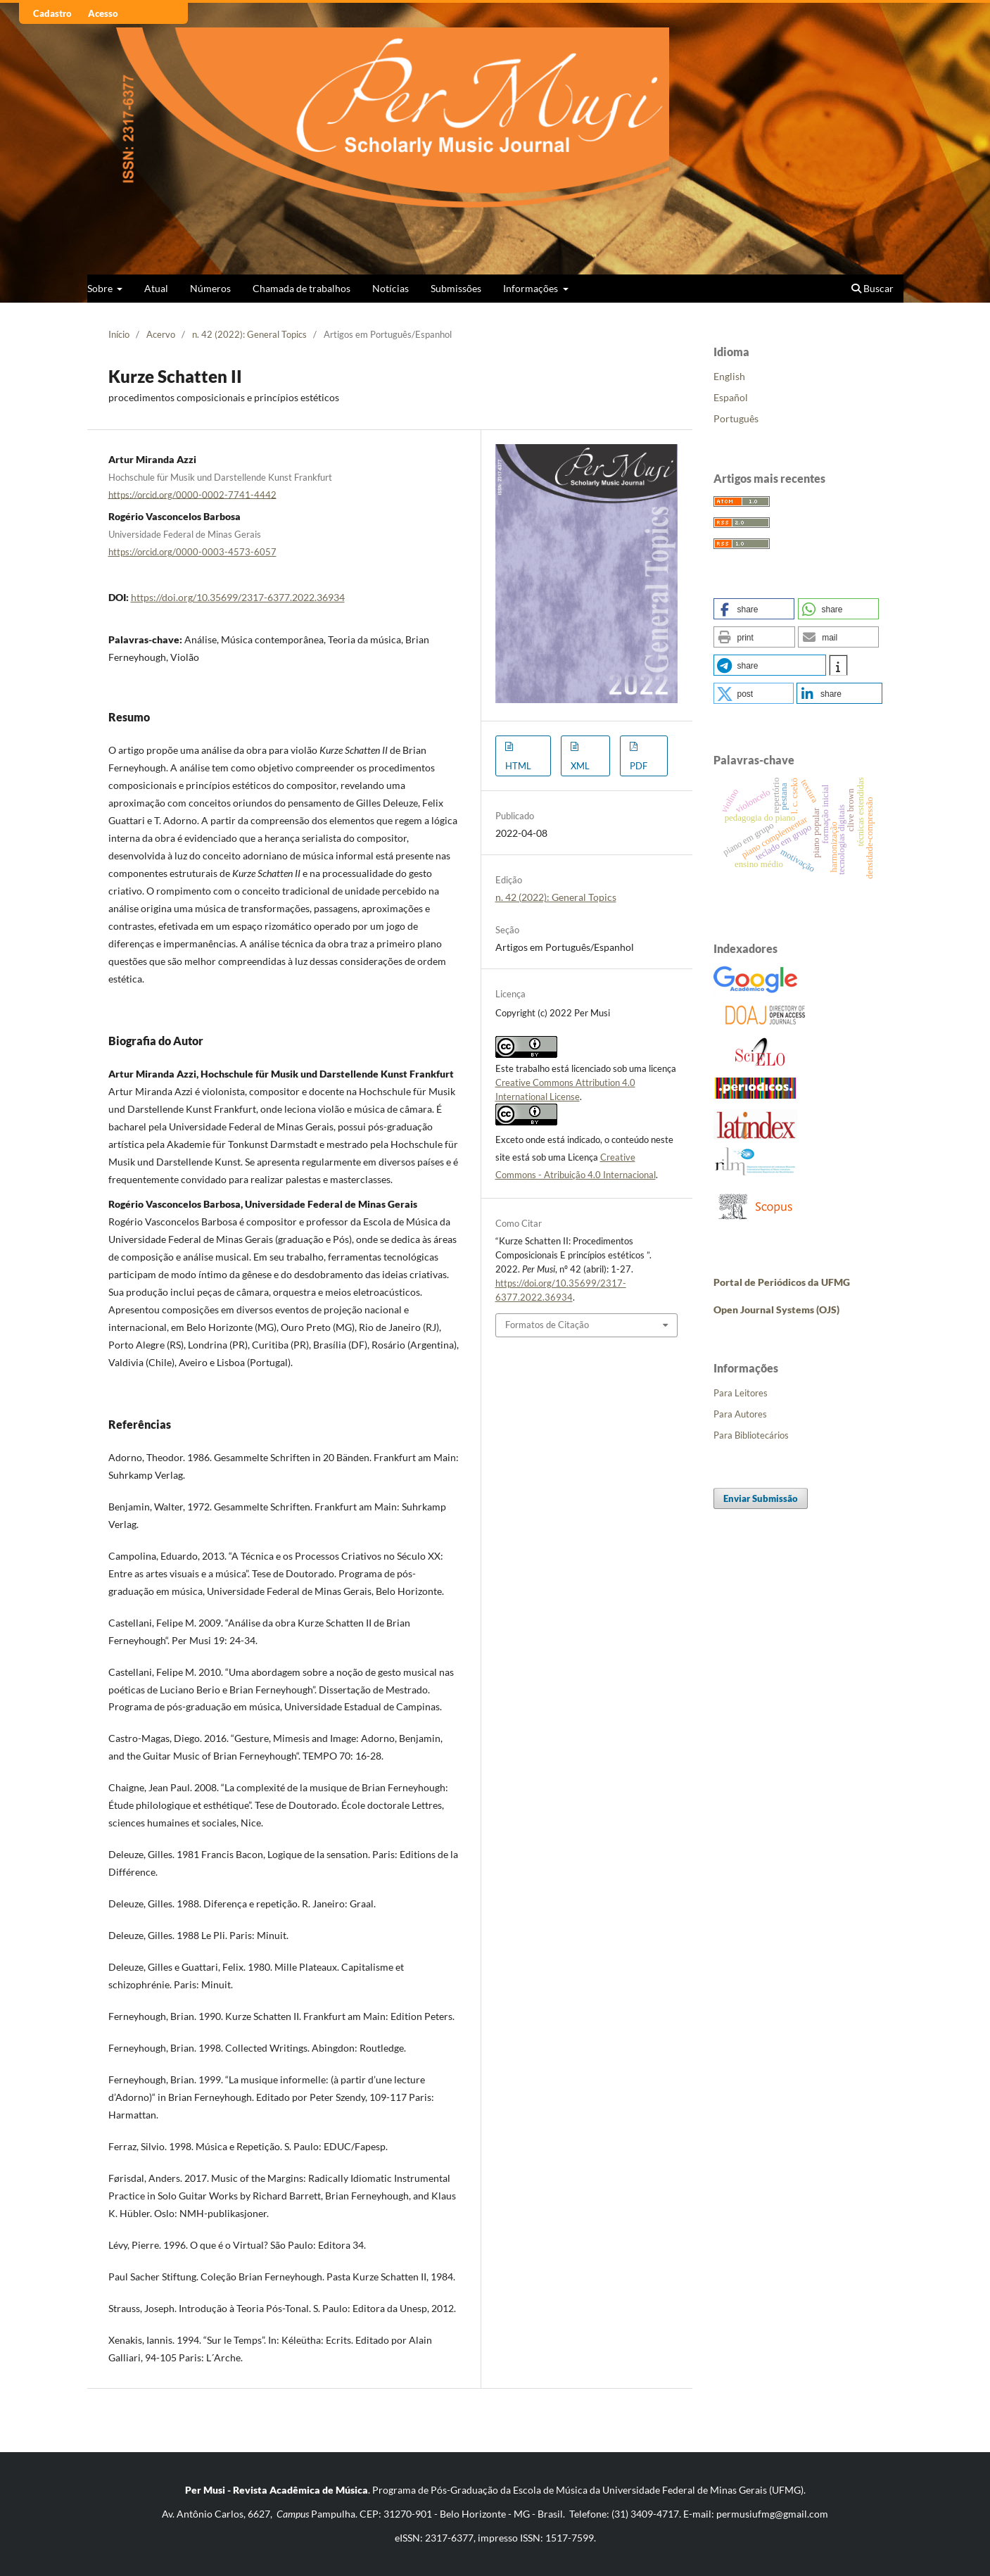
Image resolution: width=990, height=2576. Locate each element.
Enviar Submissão (760, 1498)
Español (730, 397)
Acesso (103, 13)
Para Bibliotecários (751, 1435)
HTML (518, 765)
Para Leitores (740, 1393)
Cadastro (52, 13)
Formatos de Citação (547, 1324)
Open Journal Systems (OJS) (776, 1309)
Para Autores (740, 1414)
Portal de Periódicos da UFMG (781, 1282)
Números (210, 288)
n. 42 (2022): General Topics (249, 334)
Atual (156, 288)
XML (580, 765)
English (729, 376)
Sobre (101, 288)
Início (118, 334)
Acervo (160, 334)
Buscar (872, 288)
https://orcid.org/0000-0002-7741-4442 (192, 494)
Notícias (390, 288)
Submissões (456, 288)
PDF (638, 765)
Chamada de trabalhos (301, 288)
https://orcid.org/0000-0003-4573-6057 (192, 551)
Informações (531, 288)
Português (736, 418)
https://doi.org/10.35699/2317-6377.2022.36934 (238, 597)
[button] (754, 608)
